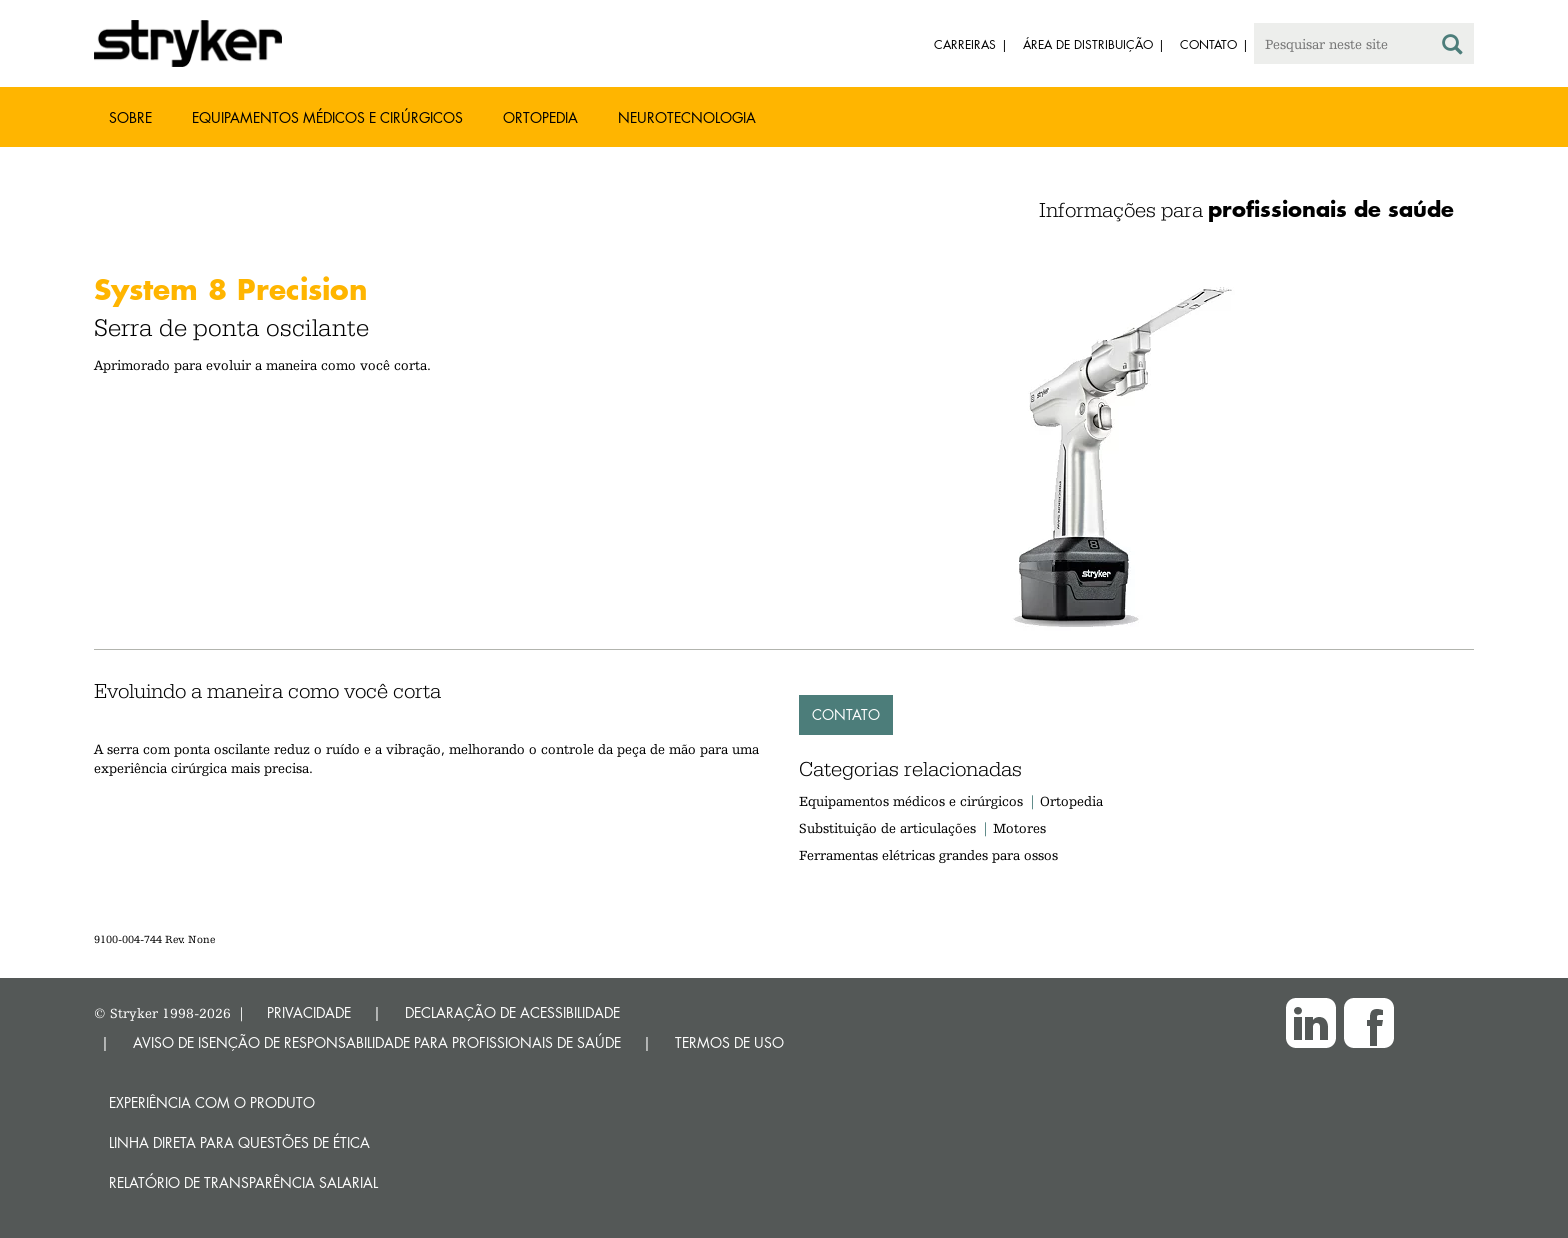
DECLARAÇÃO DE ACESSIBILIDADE (512, 1012)
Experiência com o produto (212, 1102)
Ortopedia (540, 117)
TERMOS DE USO (729, 1042)
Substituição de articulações (887, 828)
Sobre (130, 117)
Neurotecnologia (687, 117)
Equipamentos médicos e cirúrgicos (327, 117)
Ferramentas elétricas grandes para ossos (928, 855)
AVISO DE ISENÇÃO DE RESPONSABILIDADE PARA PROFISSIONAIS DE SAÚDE (377, 1042)
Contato (846, 714)
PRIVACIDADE (309, 1012)
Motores (1019, 828)
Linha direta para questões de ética (239, 1142)
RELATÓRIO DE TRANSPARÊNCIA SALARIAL (243, 1182)
